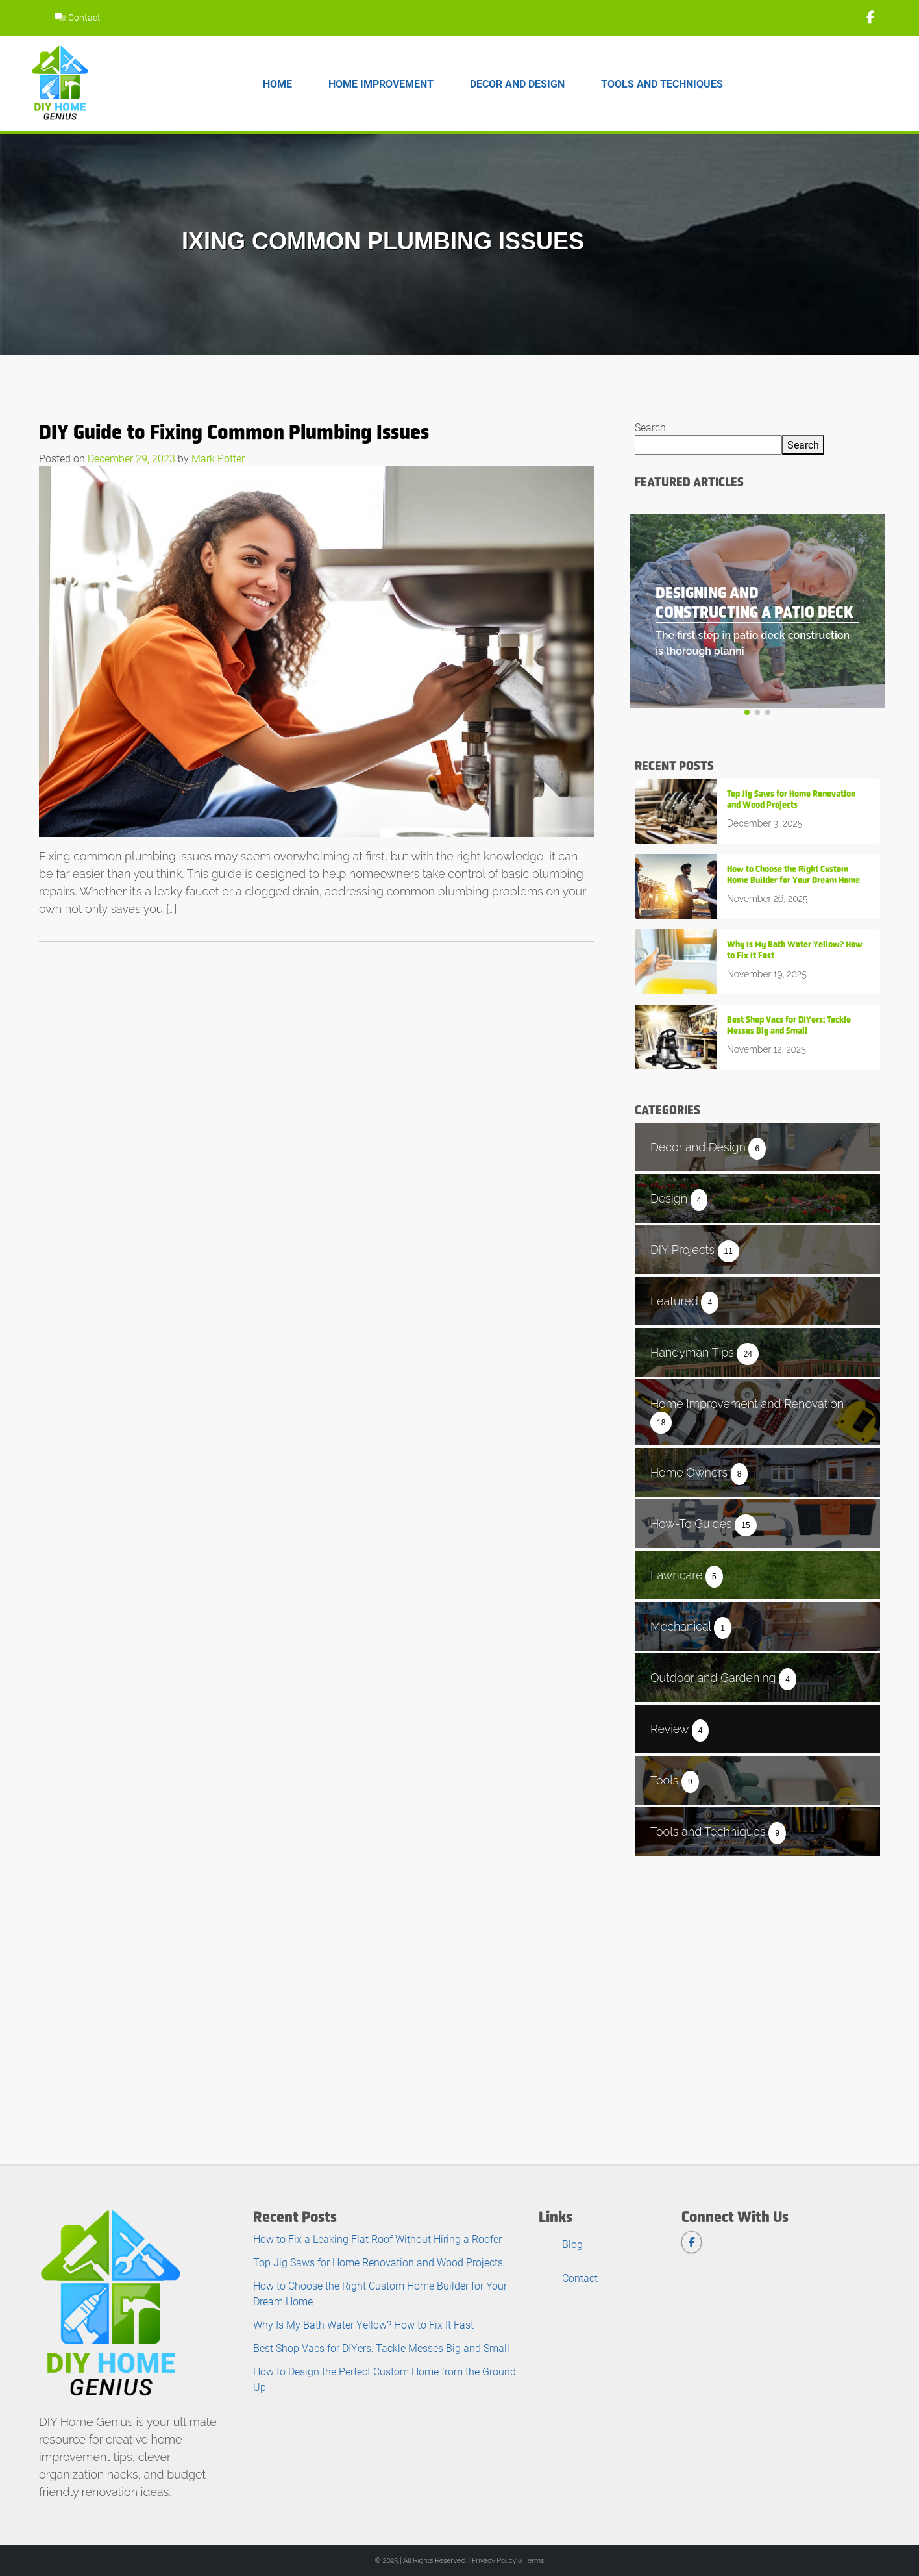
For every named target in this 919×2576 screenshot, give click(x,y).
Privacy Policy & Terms (508, 2561)
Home (277, 83)
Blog (572, 2244)
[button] (747, 712)
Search (650, 427)
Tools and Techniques (662, 83)
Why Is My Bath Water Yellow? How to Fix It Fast (363, 2324)
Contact (78, 17)
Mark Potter (218, 458)
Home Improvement (381, 83)
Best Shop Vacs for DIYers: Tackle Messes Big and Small (381, 2348)
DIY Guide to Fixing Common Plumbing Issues (234, 432)
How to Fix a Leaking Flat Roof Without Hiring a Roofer (377, 2238)
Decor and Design (517, 83)
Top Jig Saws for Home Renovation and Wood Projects (378, 2262)
